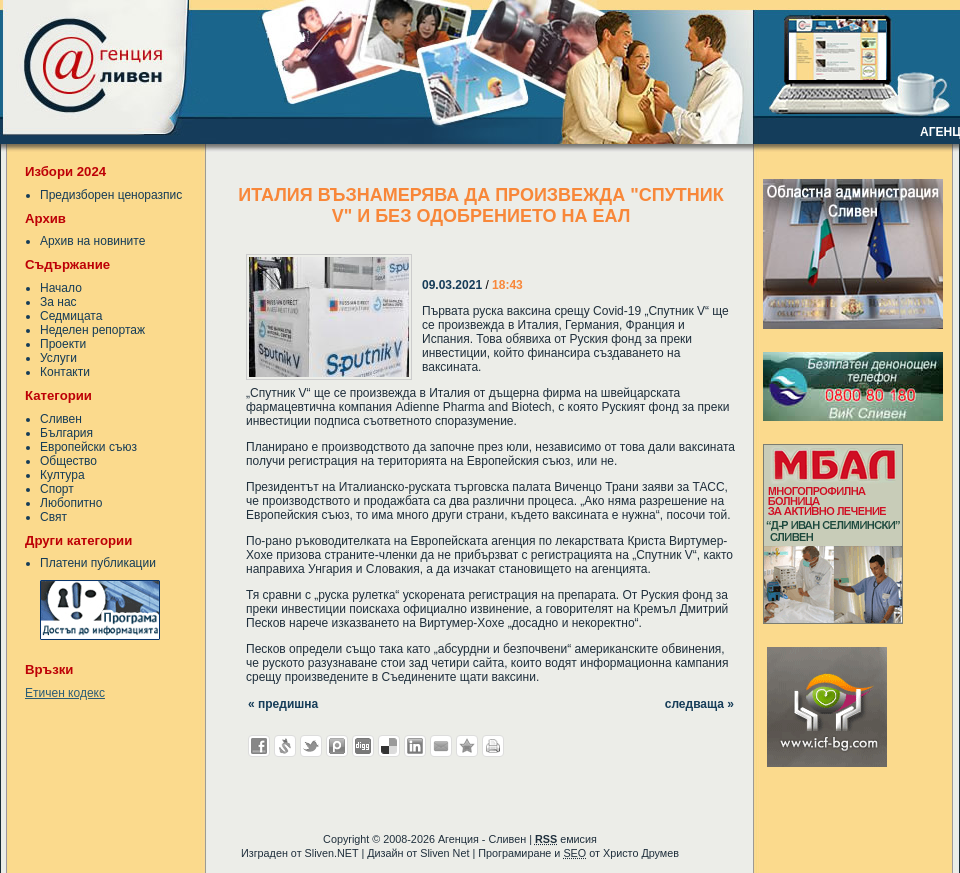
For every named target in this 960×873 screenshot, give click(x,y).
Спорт (57, 489)
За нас (58, 302)
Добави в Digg (363, 746)
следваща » (699, 704)
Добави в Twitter (311, 746)
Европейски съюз (88, 447)
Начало (61, 288)
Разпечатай (493, 746)
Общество (68, 461)
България (66, 433)
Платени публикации (98, 563)
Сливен (61, 419)
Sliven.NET (332, 853)
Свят (53, 517)
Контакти (65, 372)
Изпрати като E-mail (441, 746)
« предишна (283, 704)
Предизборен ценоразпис (111, 195)
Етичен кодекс (65, 693)
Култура (62, 475)
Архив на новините (92, 241)
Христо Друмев (641, 853)
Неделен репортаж (92, 330)
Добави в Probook (337, 746)
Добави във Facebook (259, 746)
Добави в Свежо (285, 746)
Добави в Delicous (389, 746)
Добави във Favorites (467, 746)
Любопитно (71, 503)
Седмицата (71, 316)
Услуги (58, 358)
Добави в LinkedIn (415, 746)
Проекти (63, 344)
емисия (566, 839)
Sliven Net (444, 853)
